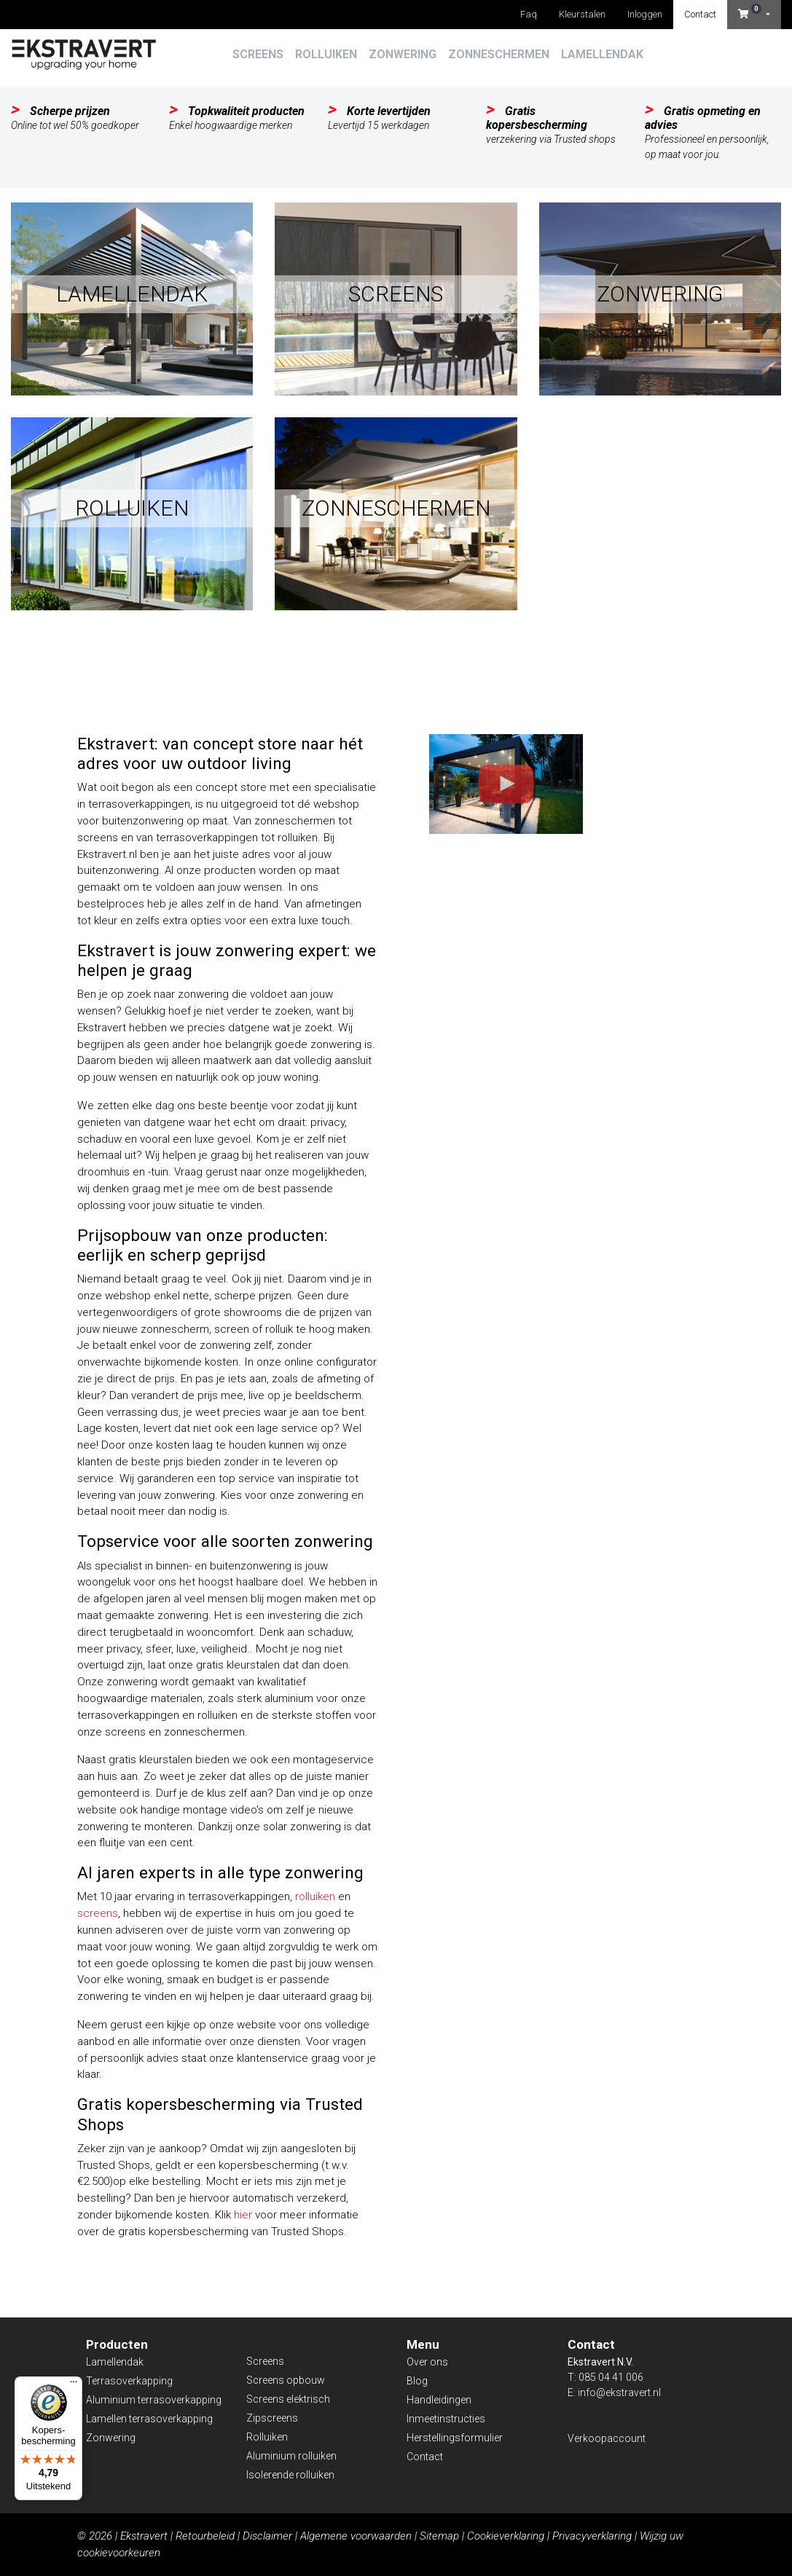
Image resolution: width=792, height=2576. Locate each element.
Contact (700, 14)
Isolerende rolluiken (290, 2475)
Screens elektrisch (288, 2399)
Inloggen (644, 14)
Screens (257, 54)
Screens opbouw (285, 2380)
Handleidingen (439, 2400)
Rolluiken (326, 54)
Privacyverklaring (592, 2535)
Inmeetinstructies (446, 2419)
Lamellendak (602, 54)
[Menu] (73, 2385)
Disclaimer (267, 2535)
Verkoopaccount (607, 2438)
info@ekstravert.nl (619, 2392)
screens (97, 1913)
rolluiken (315, 1896)
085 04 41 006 (611, 2377)
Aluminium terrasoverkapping (153, 2400)
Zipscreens (272, 2418)
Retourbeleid (205, 2535)
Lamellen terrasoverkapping (149, 2419)
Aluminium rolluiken (291, 2456)
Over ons (427, 2362)
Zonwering (402, 54)
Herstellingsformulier (455, 2437)
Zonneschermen (498, 54)
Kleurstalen (582, 14)
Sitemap (439, 2535)
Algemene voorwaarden (356, 2535)
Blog (417, 2381)
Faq (528, 14)
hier (243, 2214)
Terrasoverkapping (129, 2381)
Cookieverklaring (505, 2535)
